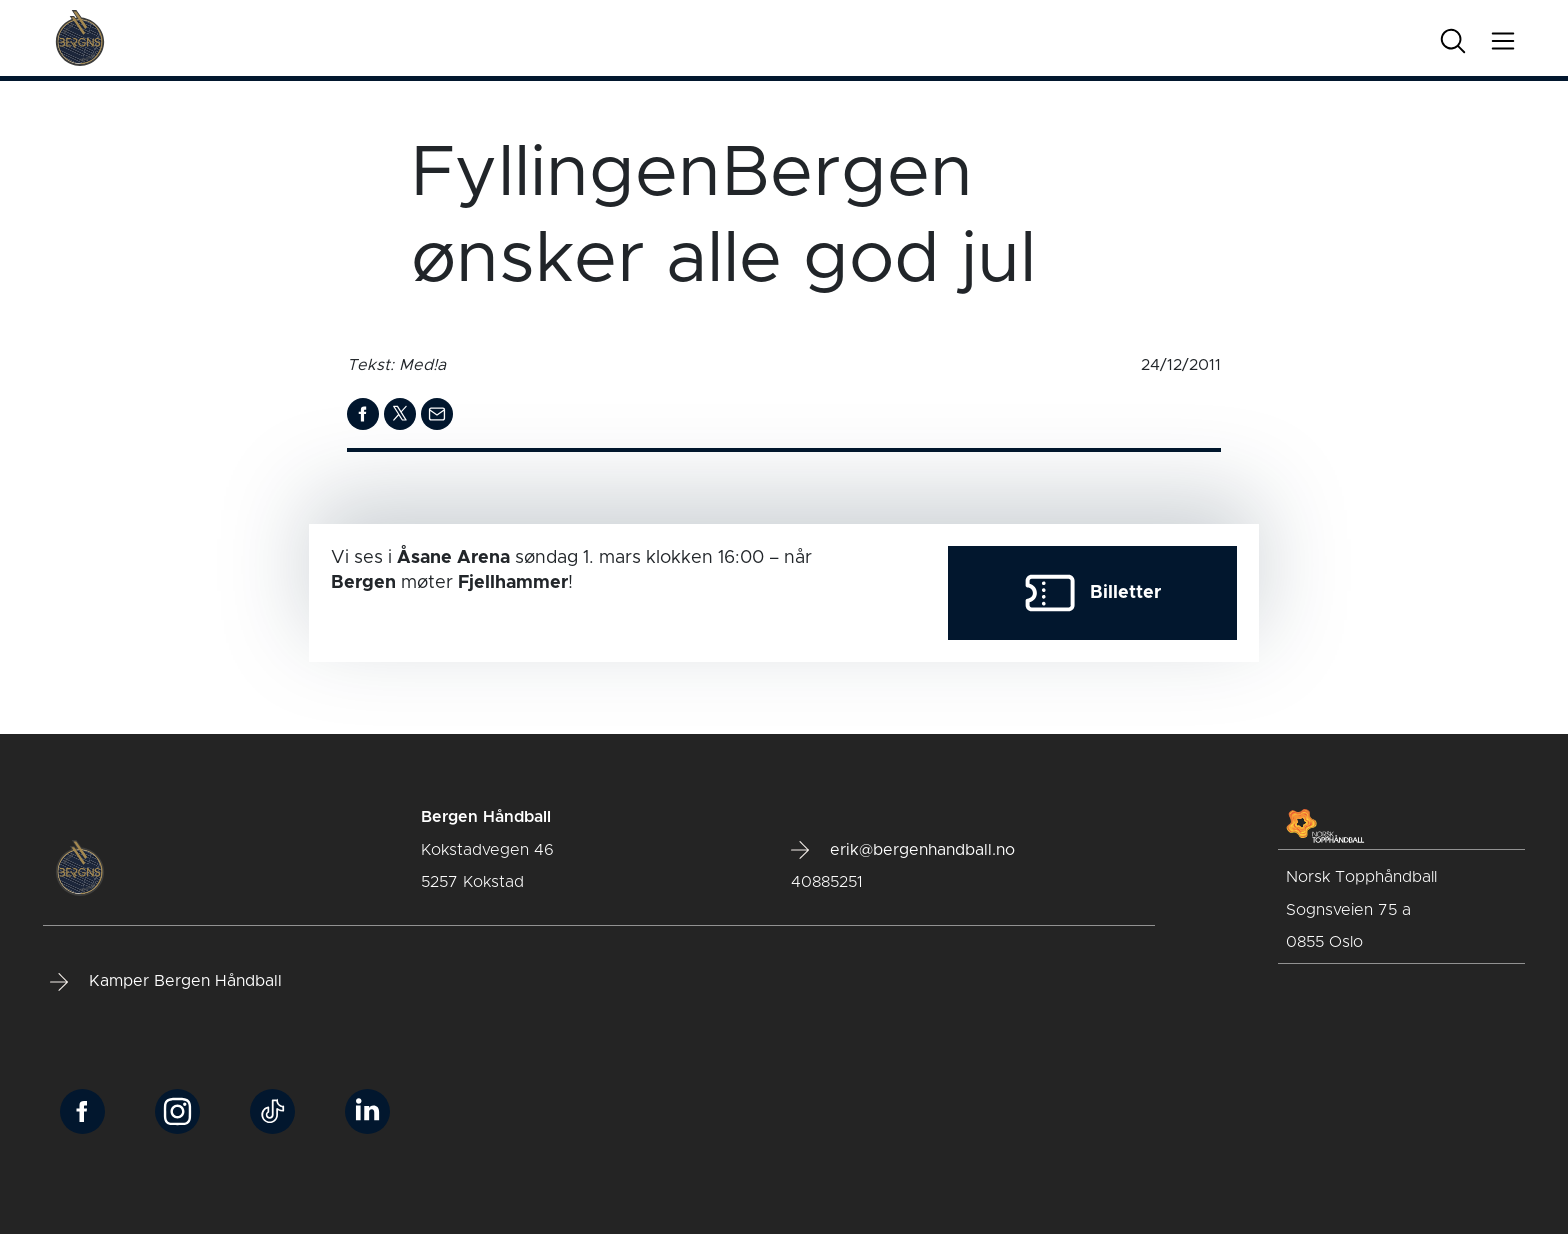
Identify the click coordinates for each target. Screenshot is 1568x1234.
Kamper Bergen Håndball (166, 982)
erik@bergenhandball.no (903, 850)
